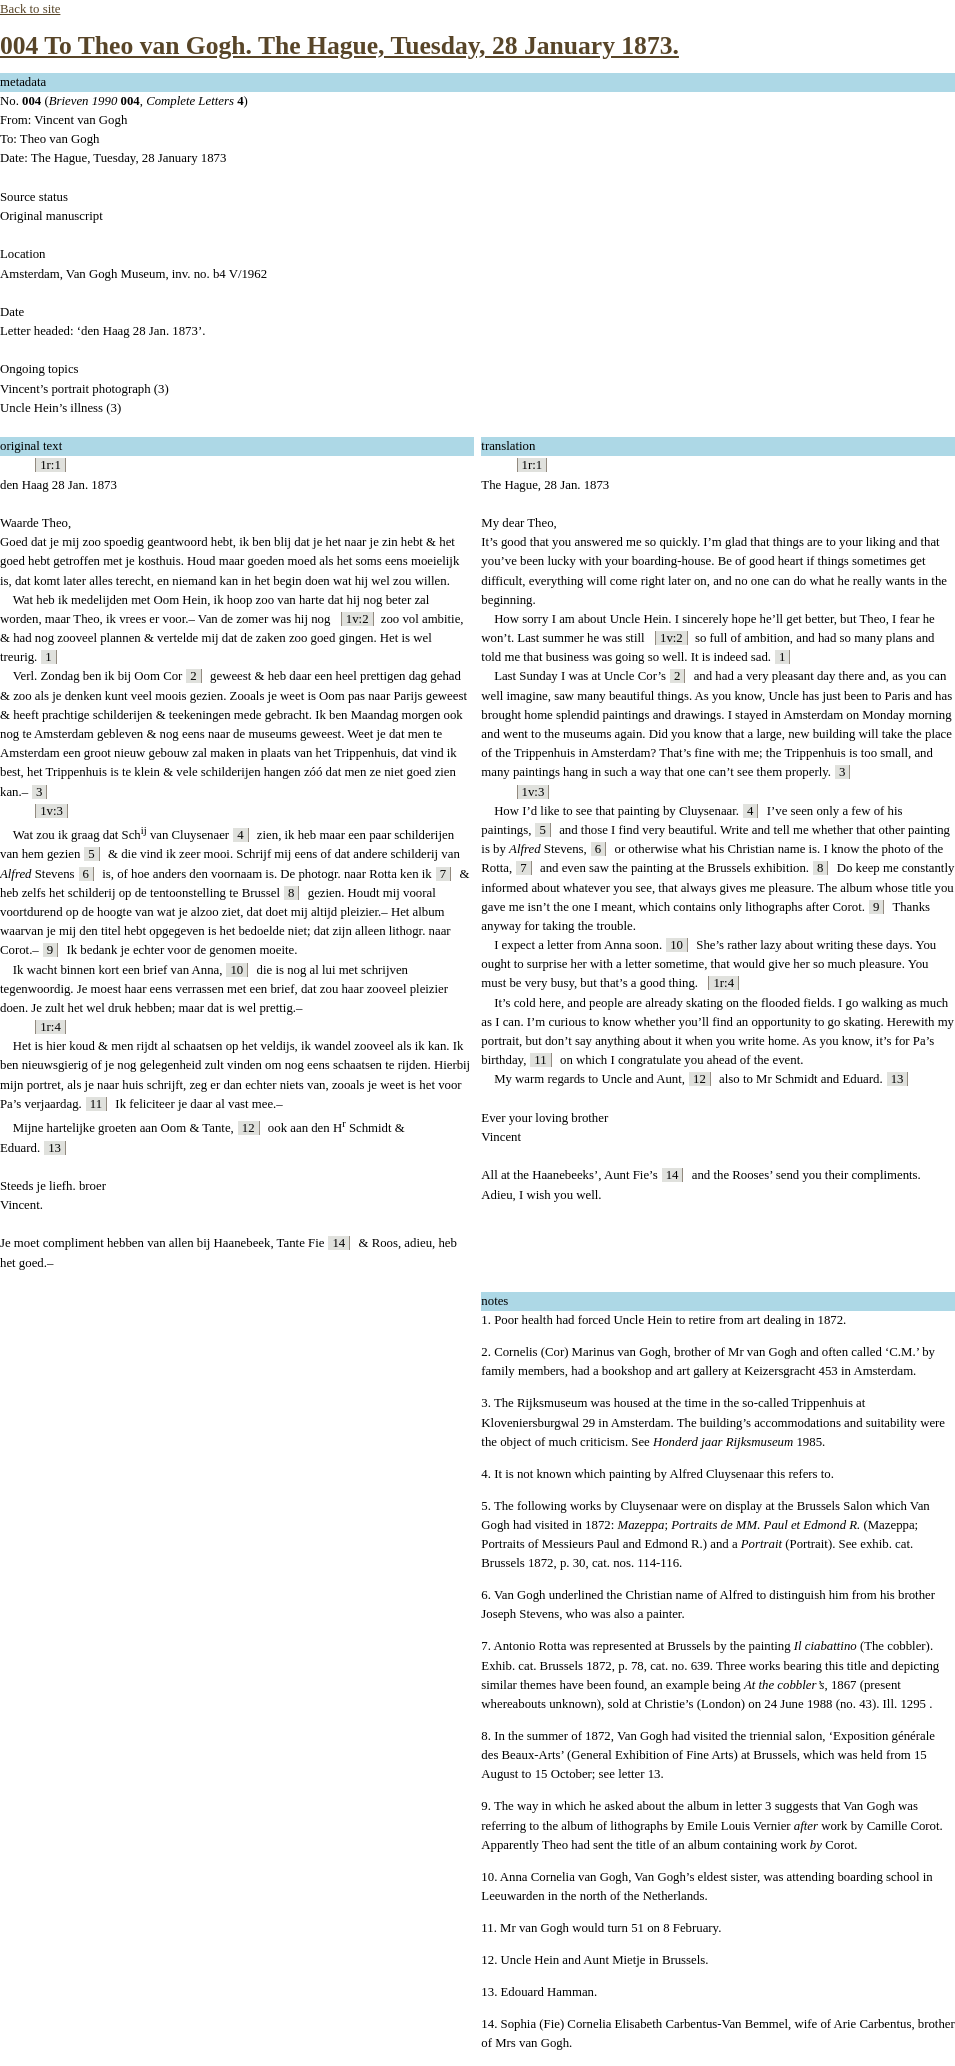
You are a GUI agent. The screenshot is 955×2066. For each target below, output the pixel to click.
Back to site (30, 9)
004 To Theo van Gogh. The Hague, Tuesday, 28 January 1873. (339, 45)
